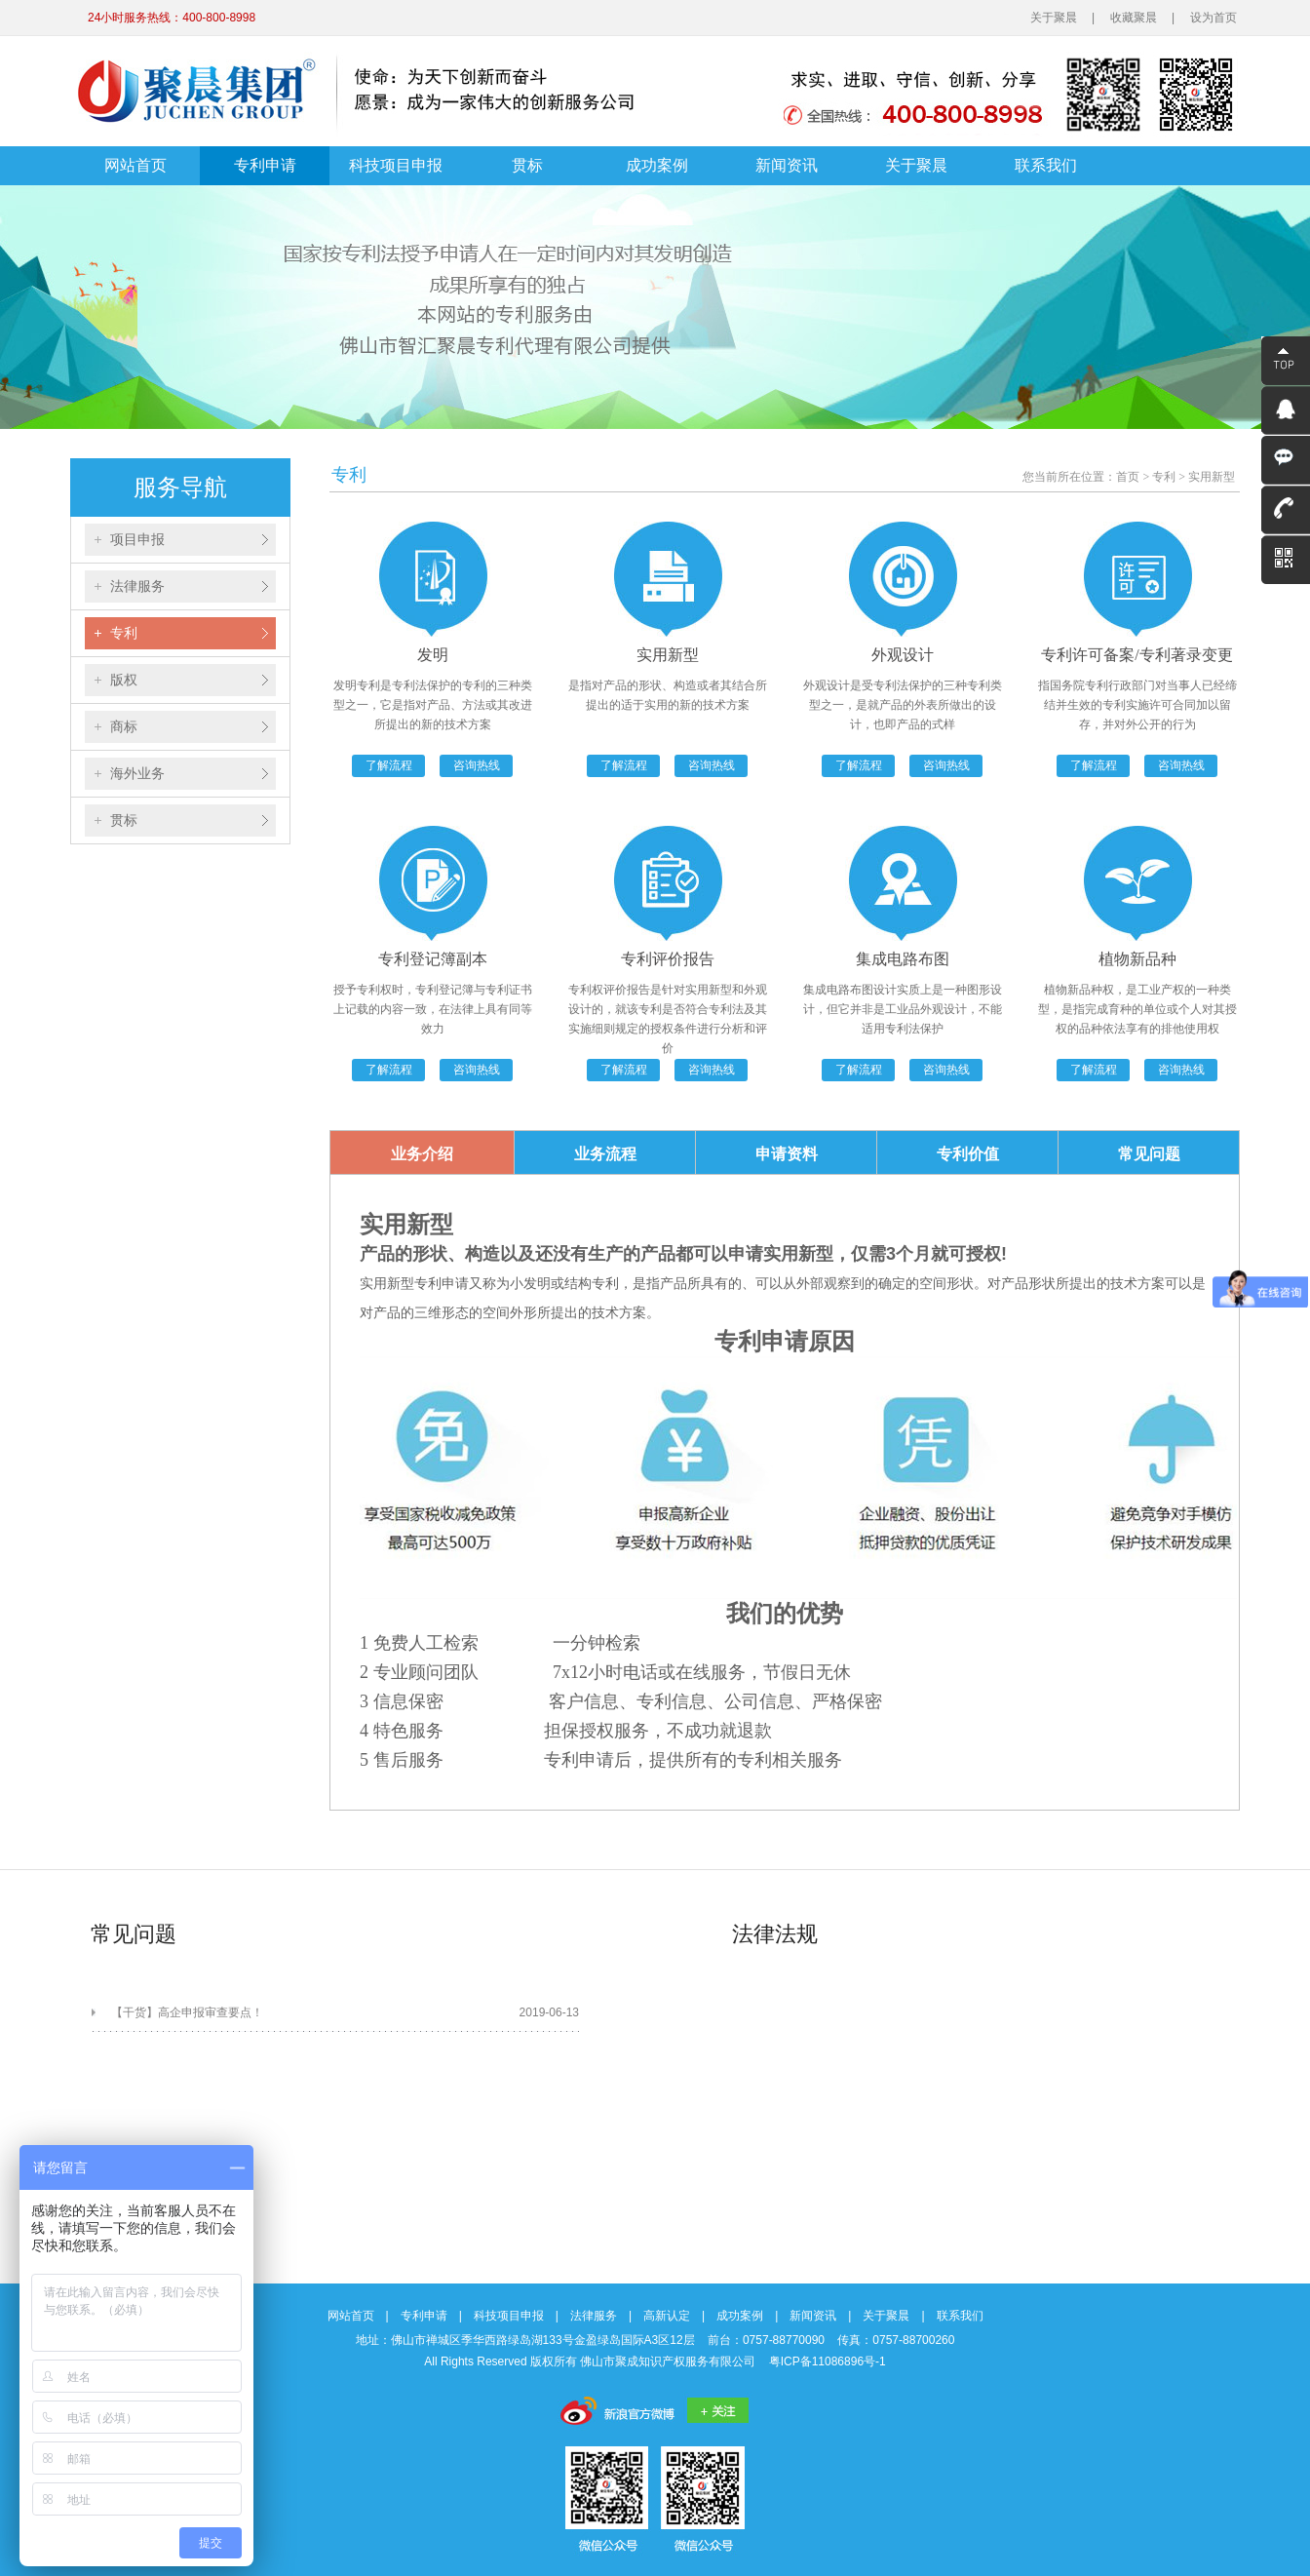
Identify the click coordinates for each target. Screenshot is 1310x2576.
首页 (1127, 477)
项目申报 (137, 539)
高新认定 (666, 2315)
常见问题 (1149, 1154)
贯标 (527, 165)
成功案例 (657, 165)
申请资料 (786, 1154)
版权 (123, 679)
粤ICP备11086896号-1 (827, 2361)
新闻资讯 (786, 165)
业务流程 (605, 1154)
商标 (123, 726)
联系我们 (1046, 165)
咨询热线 (476, 765)
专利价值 (968, 1154)
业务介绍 (422, 1154)
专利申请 (265, 165)
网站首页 (135, 165)
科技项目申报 (396, 165)
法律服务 (137, 586)
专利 (123, 633)
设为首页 (1213, 17)
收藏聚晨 (1133, 17)
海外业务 (137, 773)
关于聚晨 (1053, 17)
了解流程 (389, 765)
